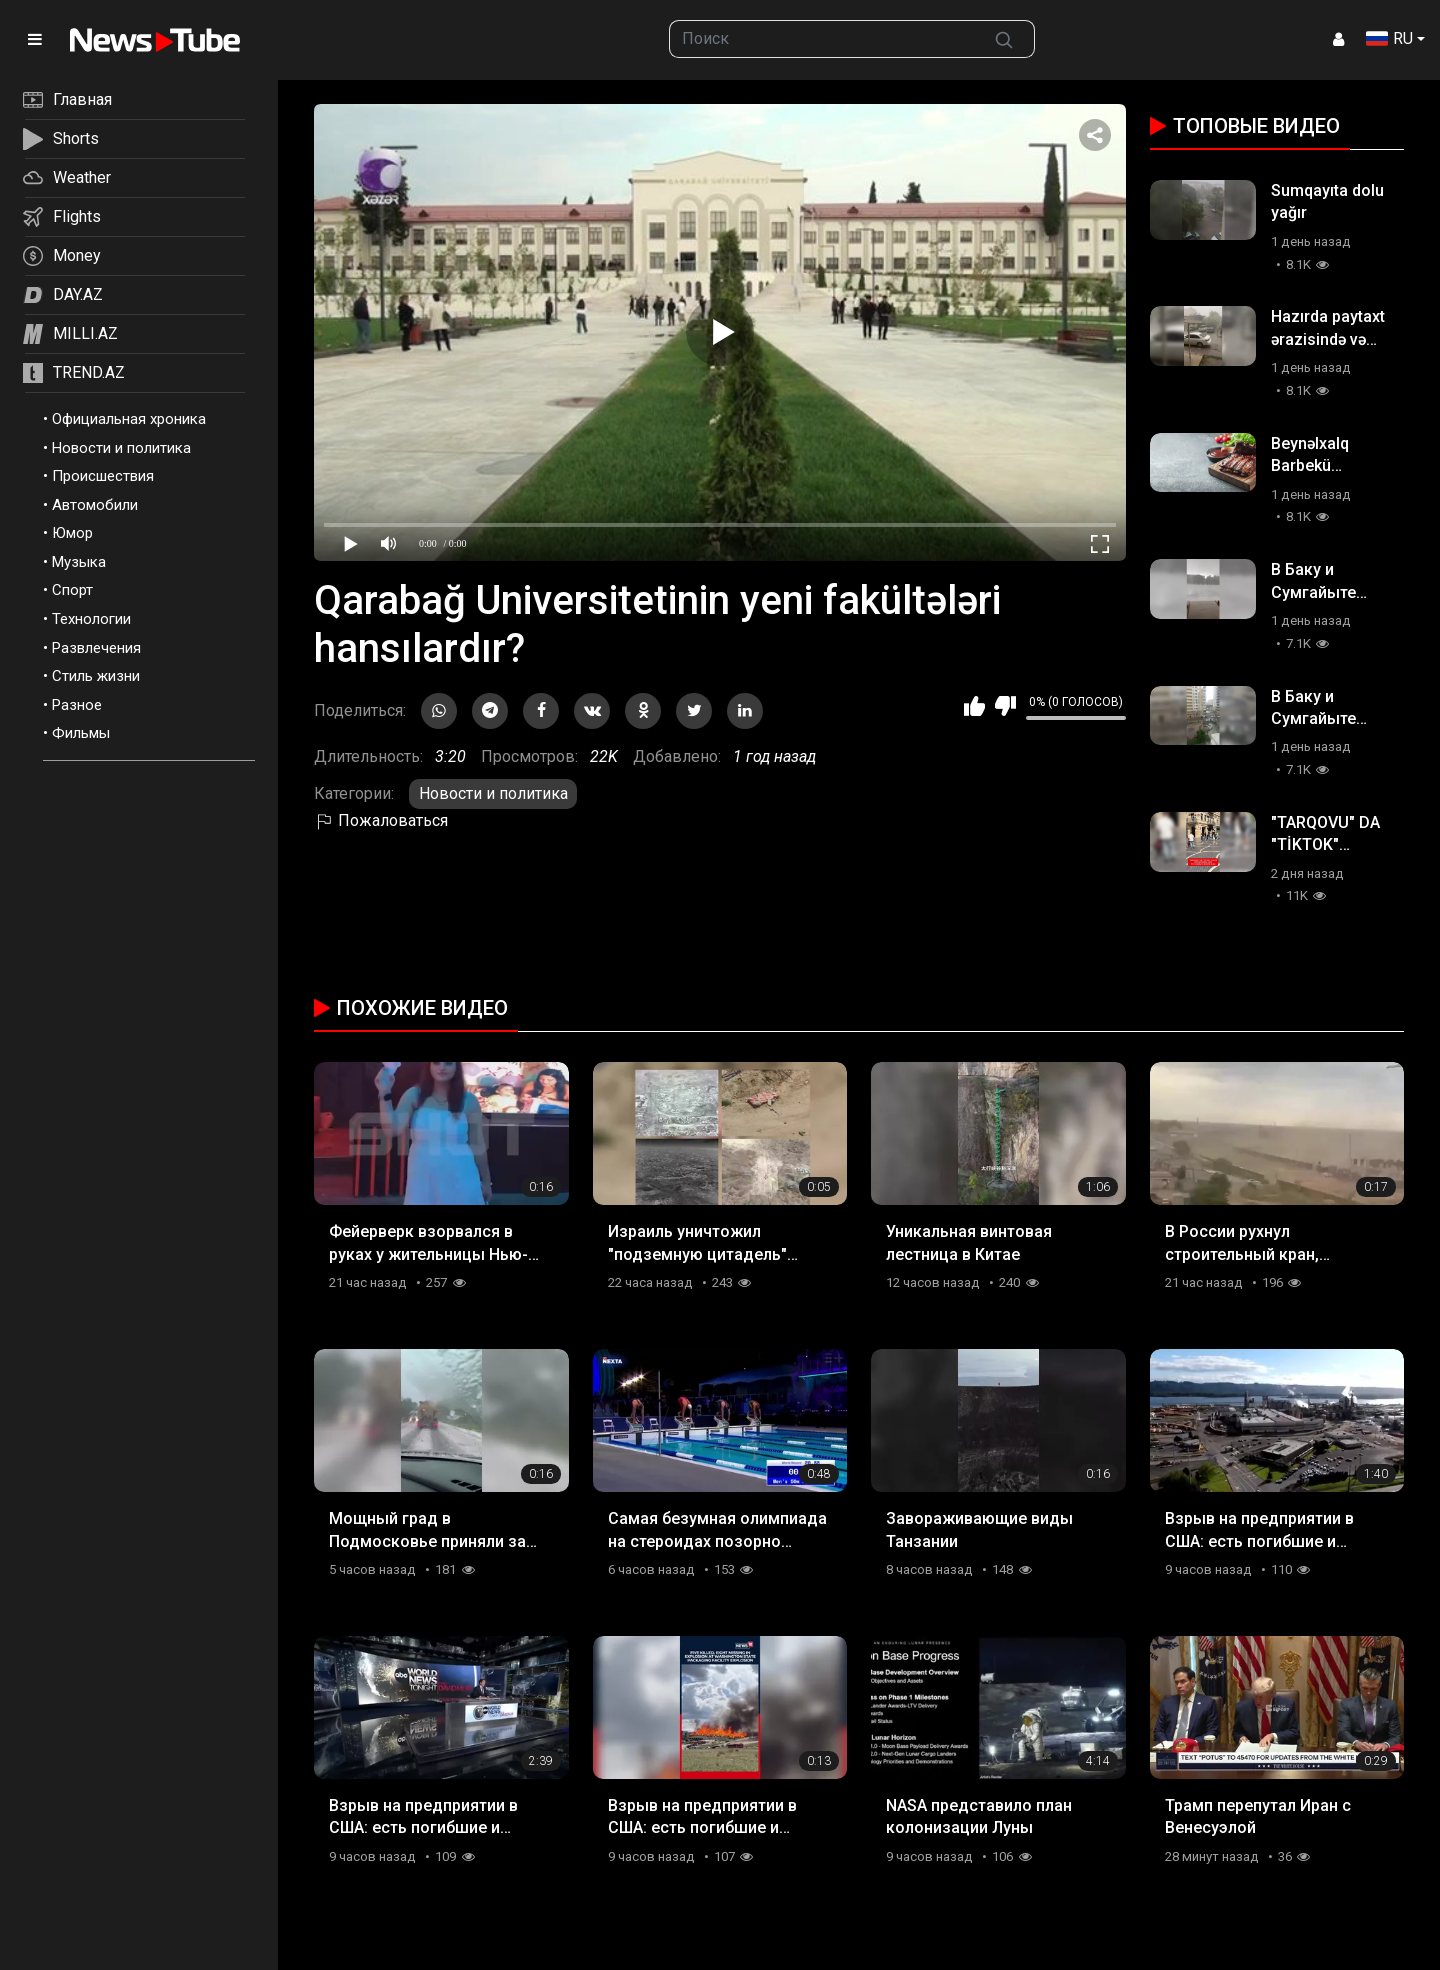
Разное (77, 705)
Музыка (79, 562)
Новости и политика (121, 448)
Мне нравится (974, 706)
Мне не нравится (1005, 706)
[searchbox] (822, 39)
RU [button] (1389, 38)
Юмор (72, 533)
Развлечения (96, 648)
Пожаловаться (381, 820)
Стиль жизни (96, 676)
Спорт (72, 590)
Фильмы (81, 733)
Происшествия (103, 476)
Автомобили (95, 505)
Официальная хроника (129, 419)
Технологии (91, 619)
